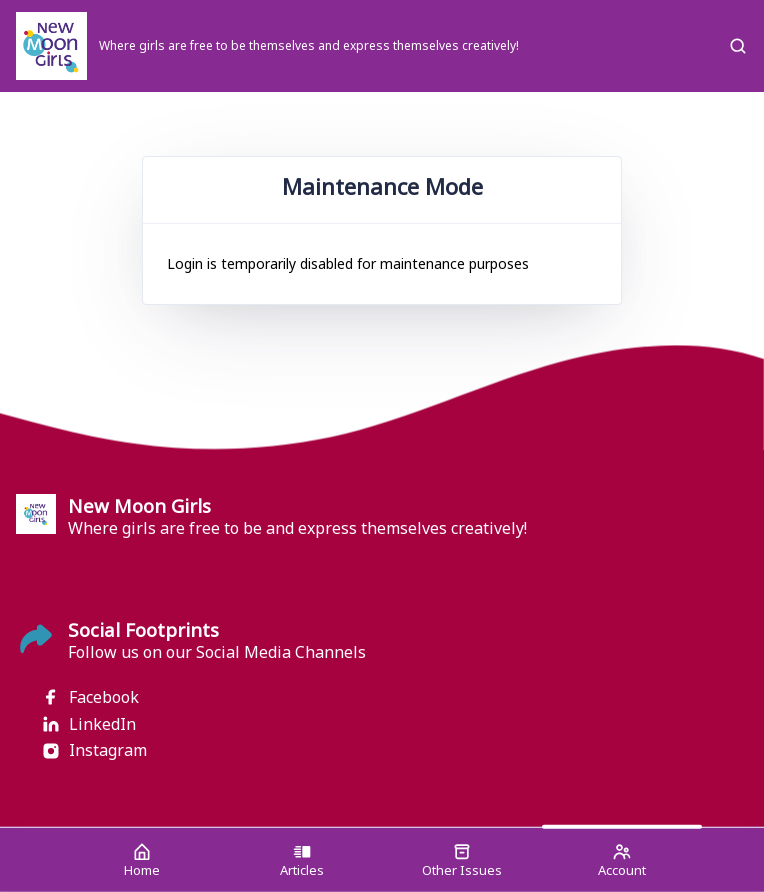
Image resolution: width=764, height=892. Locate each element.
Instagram (94, 750)
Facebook (90, 697)
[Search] (738, 46)
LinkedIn (88, 724)
